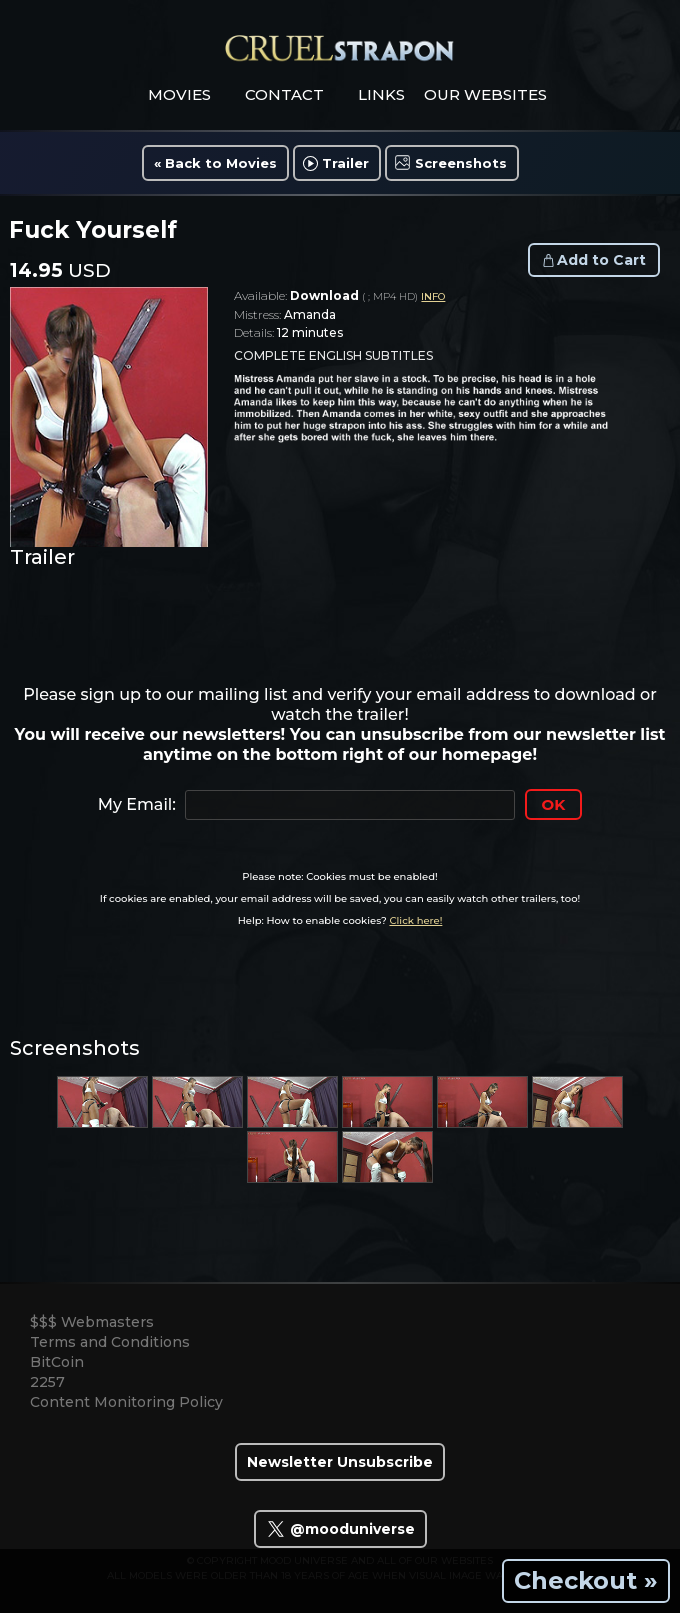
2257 (47, 1382)
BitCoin (57, 1362)
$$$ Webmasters (92, 1322)
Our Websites (485, 94)
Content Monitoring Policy (126, 1402)
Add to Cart (601, 260)
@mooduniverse (340, 1529)
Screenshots (461, 163)
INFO (433, 296)
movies (179, 94)
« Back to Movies (215, 163)
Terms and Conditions (110, 1342)
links (381, 94)
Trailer (345, 163)
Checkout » (586, 1580)
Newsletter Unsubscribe (340, 1462)
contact (284, 94)
